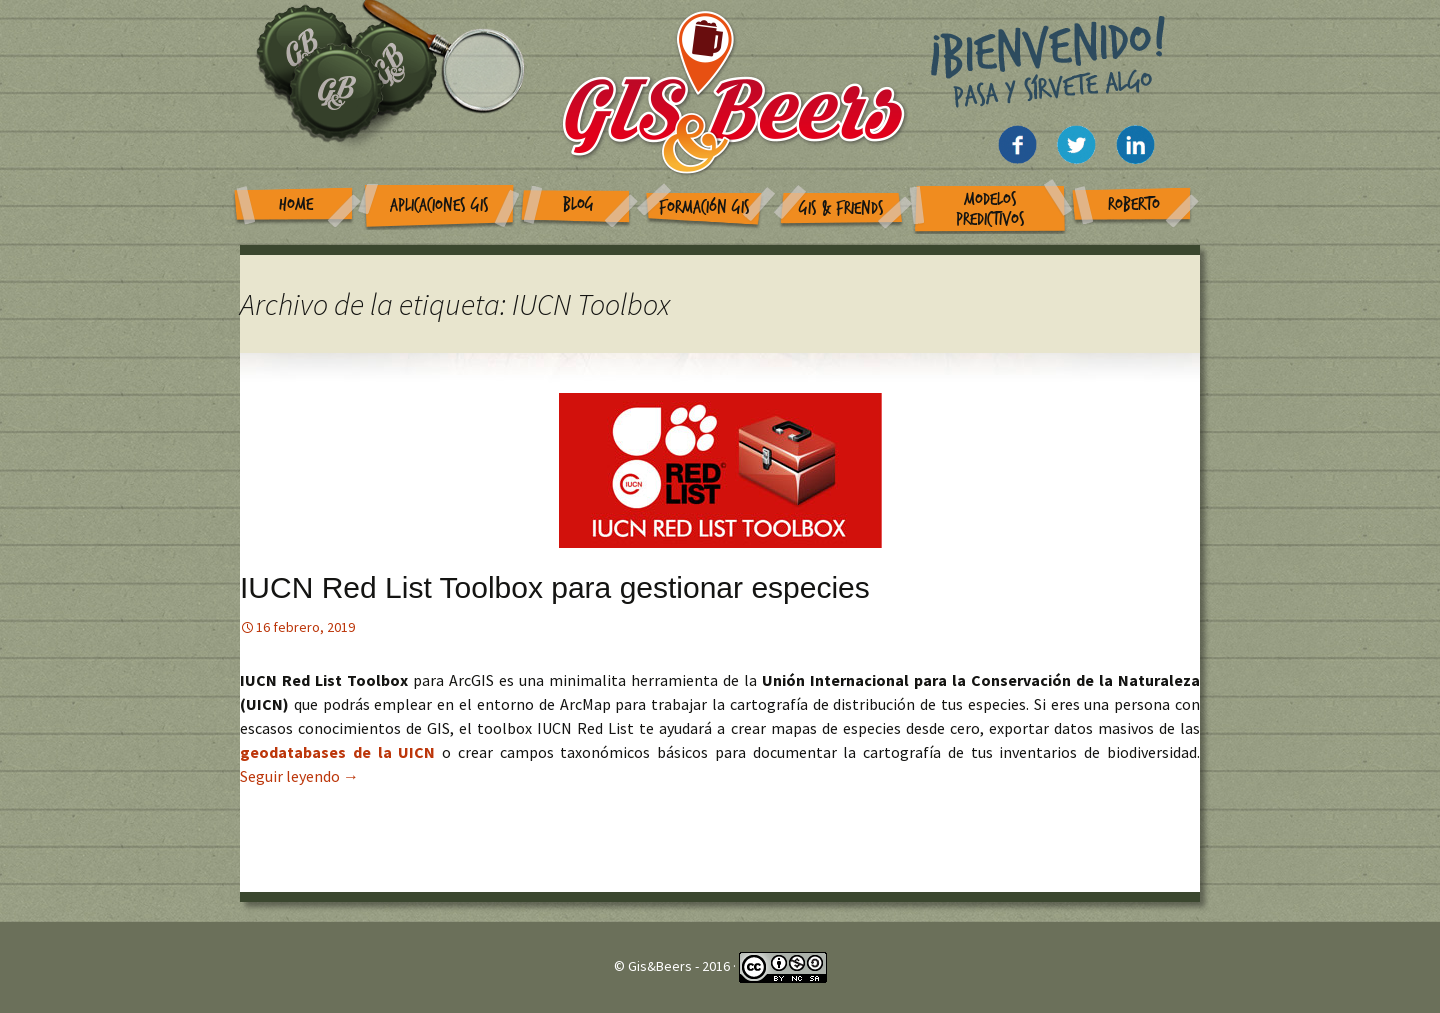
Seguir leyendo (299, 776)
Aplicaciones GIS (439, 205)
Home (296, 204)
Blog (578, 204)
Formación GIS (704, 207)
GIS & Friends (841, 208)
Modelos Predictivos (990, 209)
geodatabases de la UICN (341, 752)
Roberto (1134, 204)
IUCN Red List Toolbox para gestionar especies (555, 587)
